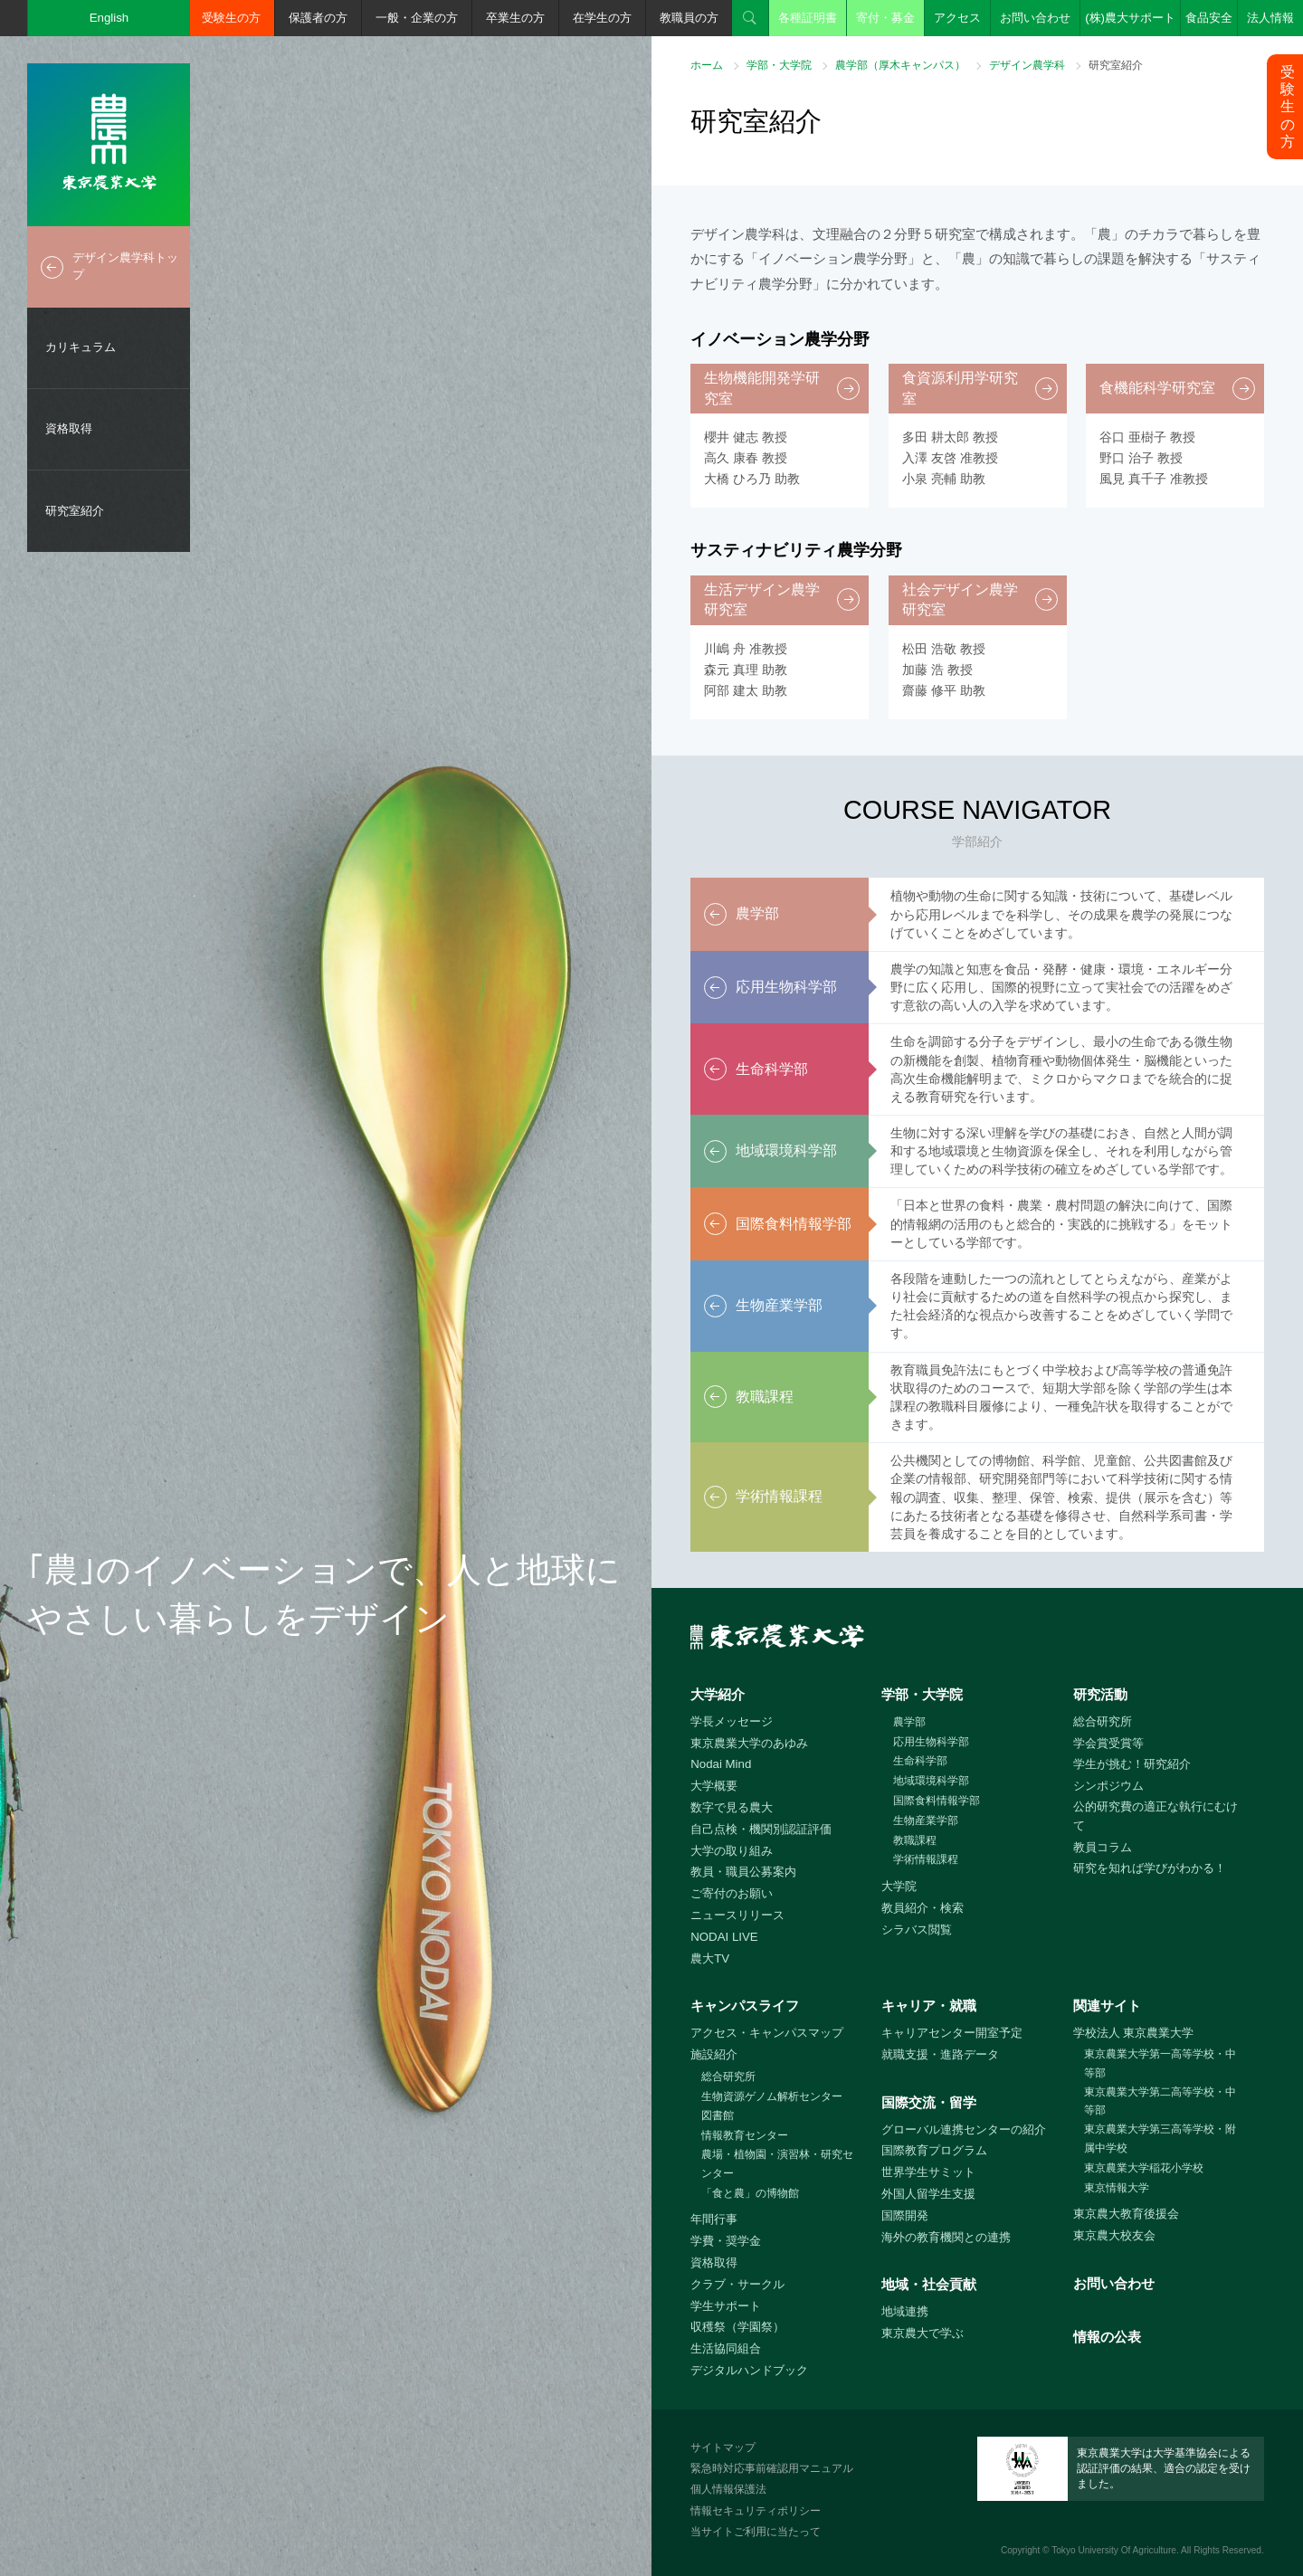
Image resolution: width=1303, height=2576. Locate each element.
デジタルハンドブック (749, 2370)
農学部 (909, 1722)
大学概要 (713, 1785)
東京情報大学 (1116, 2188)
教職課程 (915, 1840)
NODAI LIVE (723, 1937)
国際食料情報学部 (936, 1800)
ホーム (706, 65)
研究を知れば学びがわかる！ (1149, 1868)
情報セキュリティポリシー (755, 2511)
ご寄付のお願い (731, 1893)
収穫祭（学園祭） (737, 2327)
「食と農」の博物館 (750, 2193)
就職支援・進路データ (940, 2054)
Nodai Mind (720, 1764)
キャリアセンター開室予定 (951, 2032)
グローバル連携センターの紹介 (963, 2129)
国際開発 (904, 2215)
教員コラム (1102, 1847)
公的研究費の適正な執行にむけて (1155, 1816)
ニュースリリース (737, 1915)
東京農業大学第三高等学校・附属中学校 (1160, 2138)
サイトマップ (723, 2447)
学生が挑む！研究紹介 (1132, 1764)
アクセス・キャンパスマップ (766, 2032)
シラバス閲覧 (916, 1929)
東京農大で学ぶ (922, 2333)
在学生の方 (602, 17)
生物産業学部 (925, 1820)
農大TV (709, 1958)
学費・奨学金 (725, 2241)
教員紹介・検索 (922, 1908)
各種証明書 (807, 17)
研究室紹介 (74, 511)
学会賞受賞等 (1108, 1743)
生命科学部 (920, 1760)
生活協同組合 (725, 2348)
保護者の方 (318, 17)
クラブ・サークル (737, 2284)
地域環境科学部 (931, 1780)
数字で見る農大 (731, 1807)
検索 (750, 18)
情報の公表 (1107, 2336)
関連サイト (1107, 2005)
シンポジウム (1108, 1785)
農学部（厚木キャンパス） (900, 65)
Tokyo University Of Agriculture (1113, 2550)
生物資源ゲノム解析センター (771, 2096)
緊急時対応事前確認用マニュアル (771, 2468)
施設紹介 (713, 2054)
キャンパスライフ (744, 2005)
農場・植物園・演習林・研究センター (777, 2164)
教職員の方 (689, 17)
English (109, 17)
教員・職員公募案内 (743, 1871)
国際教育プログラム (934, 2150)
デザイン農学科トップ (125, 266)
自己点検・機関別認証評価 (761, 1829)
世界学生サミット (928, 2172)
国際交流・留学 (928, 2102)
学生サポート (725, 2306)
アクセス (957, 17)
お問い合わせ (1035, 17)
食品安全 (1208, 17)
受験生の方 (231, 17)
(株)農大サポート (1130, 17)
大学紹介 (717, 1694)
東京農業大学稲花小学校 (1143, 2168)
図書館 (717, 2115)
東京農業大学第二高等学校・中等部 (1160, 2101)
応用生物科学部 (931, 1741)
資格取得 (68, 428)
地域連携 (904, 2311)
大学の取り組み (731, 1851)
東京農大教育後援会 (1126, 2213)
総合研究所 (1102, 1721)
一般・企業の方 (417, 17)
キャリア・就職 (928, 2005)
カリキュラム (80, 347)
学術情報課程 (925, 1859)
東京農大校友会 (1114, 2235)
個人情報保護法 (728, 2489)
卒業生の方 (515, 17)
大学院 (899, 1886)
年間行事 (713, 2219)
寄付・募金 (885, 17)
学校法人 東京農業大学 (1133, 2032)
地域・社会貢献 (928, 2284)
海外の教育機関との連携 (946, 2237)
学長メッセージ (731, 1721)
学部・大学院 (779, 65)
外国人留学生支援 (928, 2194)
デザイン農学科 (1027, 65)
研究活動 (1100, 1694)
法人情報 (1270, 17)
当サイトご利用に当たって (755, 2531)
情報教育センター (744, 2135)
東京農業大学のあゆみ (749, 1743)
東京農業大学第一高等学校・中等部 (1160, 2063)
